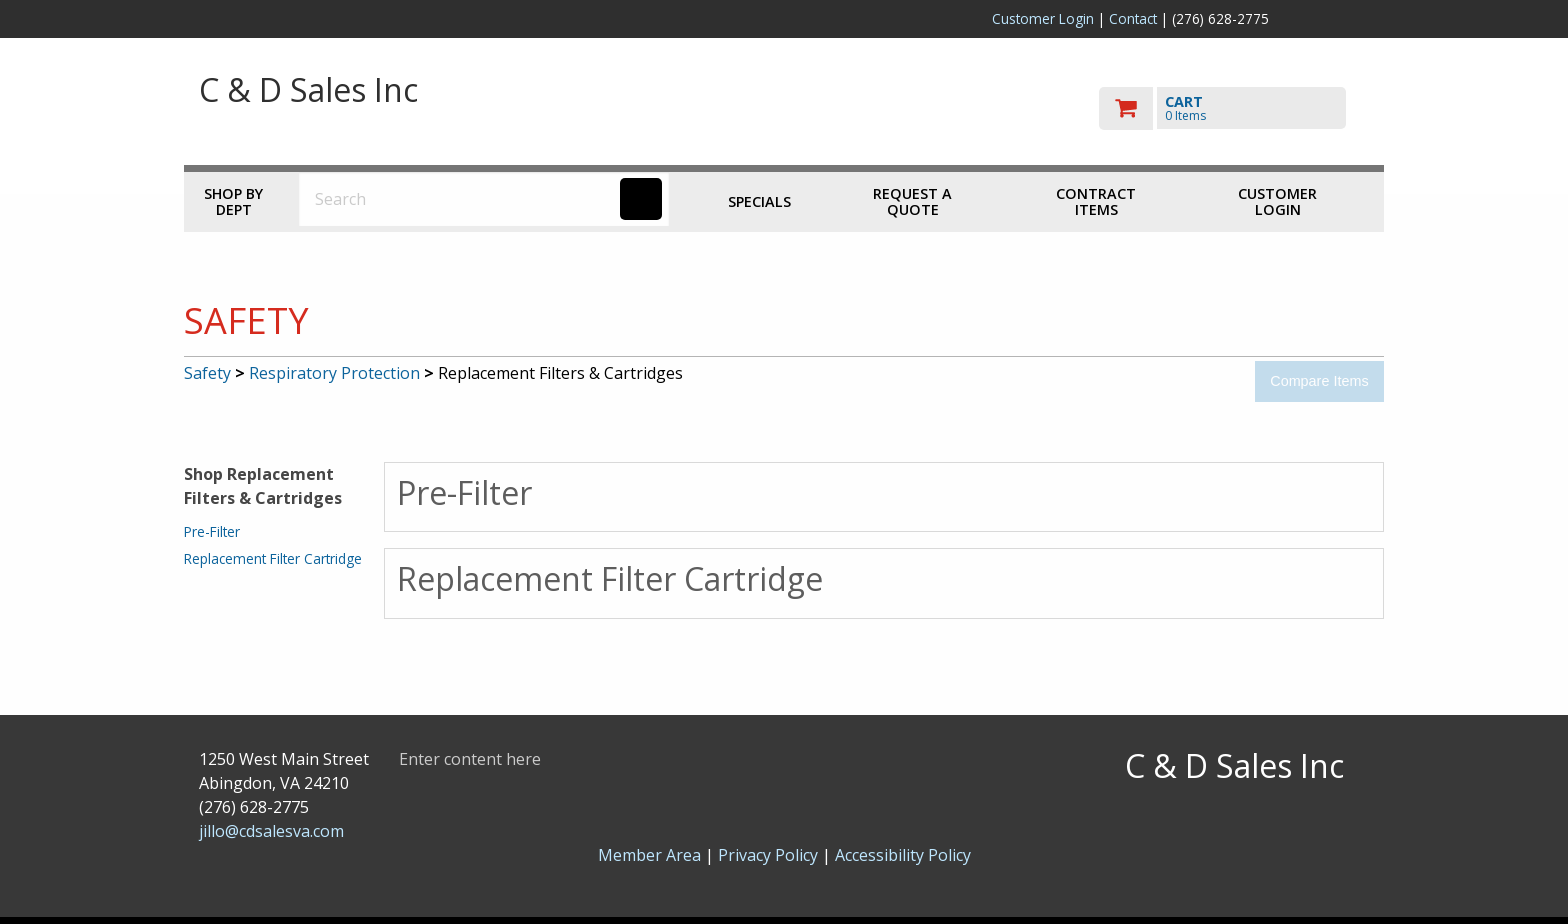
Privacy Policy (770, 855)
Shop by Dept (233, 201)
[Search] (641, 199)
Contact (1133, 18)
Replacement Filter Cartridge (273, 558)
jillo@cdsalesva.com (271, 831)
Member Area (649, 855)
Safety (207, 373)
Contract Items (1096, 201)
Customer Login (1043, 18)
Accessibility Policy (903, 855)
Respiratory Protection (334, 373)
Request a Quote (912, 201)
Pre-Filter (212, 531)
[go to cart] (1234, 108)
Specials (759, 201)
